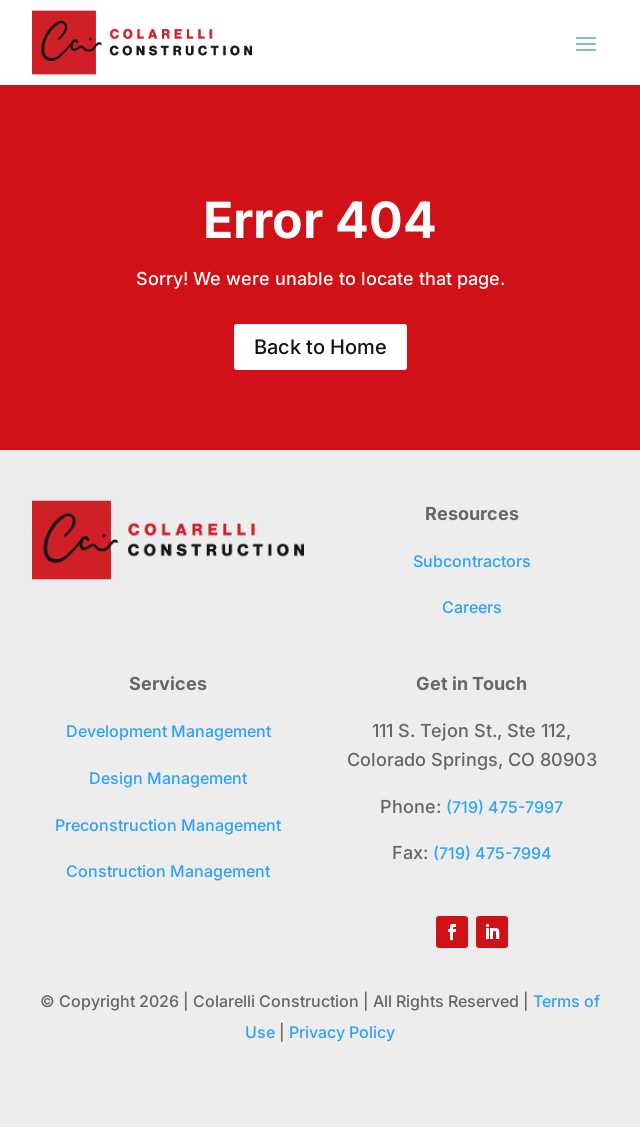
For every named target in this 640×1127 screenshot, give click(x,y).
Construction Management (168, 871)
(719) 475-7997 (504, 807)
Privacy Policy (342, 1032)
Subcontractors (472, 561)
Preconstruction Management (168, 825)
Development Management (168, 731)
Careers (472, 607)
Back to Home (320, 347)
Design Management (168, 778)
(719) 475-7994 (492, 853)
